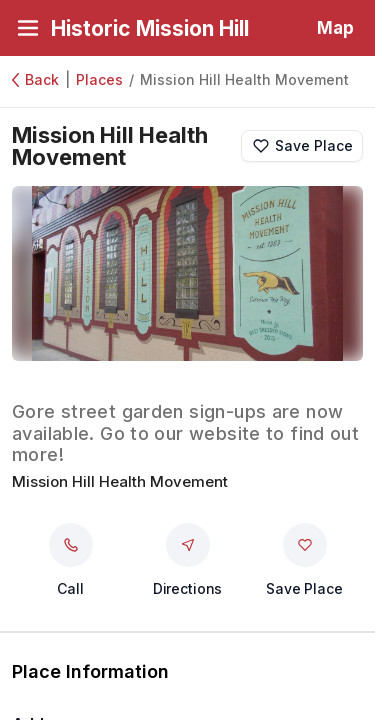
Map (335, 28)
